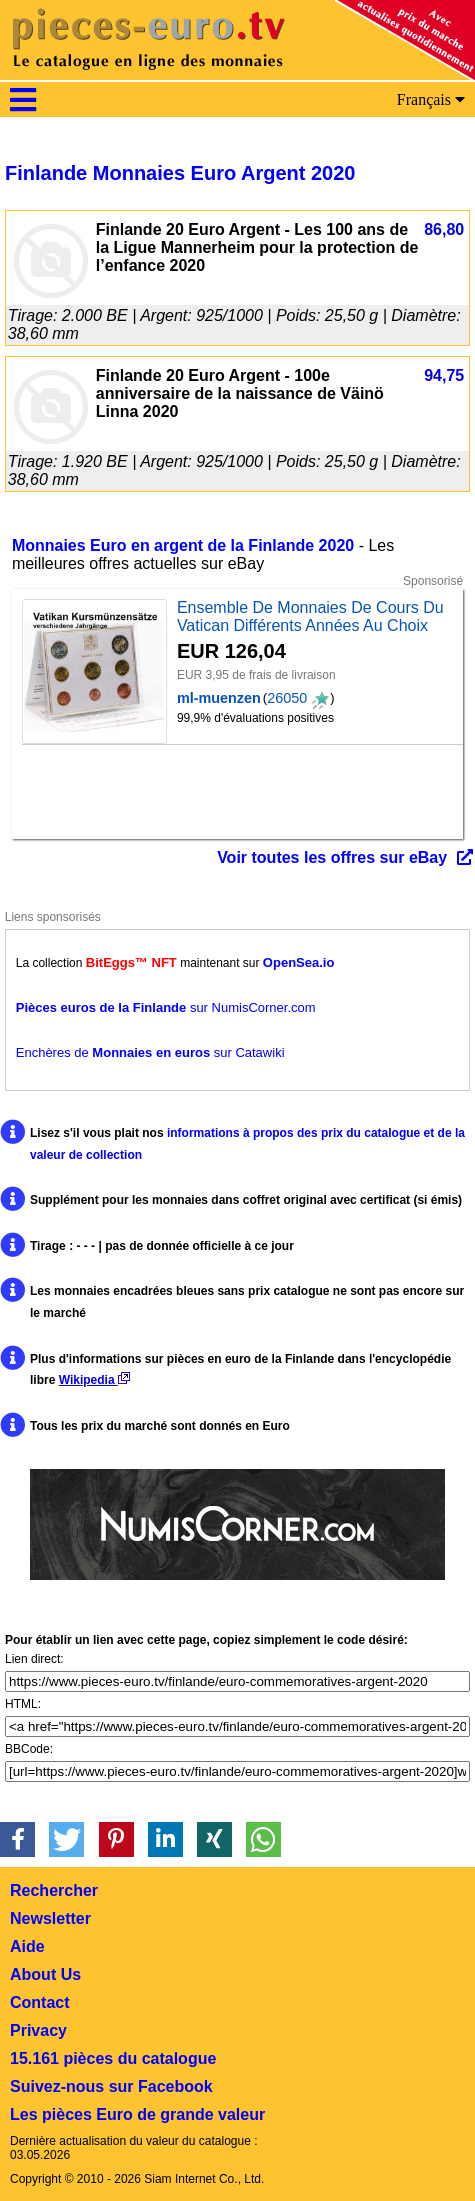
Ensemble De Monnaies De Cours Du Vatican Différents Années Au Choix (310, 616)
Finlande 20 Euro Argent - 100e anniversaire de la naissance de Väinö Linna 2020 (240, 393)
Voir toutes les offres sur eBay (332, 857)
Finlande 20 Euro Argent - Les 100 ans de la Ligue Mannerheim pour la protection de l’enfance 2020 (257, 247)
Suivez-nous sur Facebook (111, 2086)
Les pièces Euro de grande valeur (137, 2114)
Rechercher (54, 1890)
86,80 (444, 229)
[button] (17, 1839)
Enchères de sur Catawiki (150, 1052)
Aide (27, 1946)
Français (431, 99)
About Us (45, 1974)
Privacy (38, 2030)
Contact (40, 2002)
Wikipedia (94, 1380)
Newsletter (50, 1918)
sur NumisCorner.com (166, 1007)
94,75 (444, 375)
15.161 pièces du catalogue (113, 2058)
